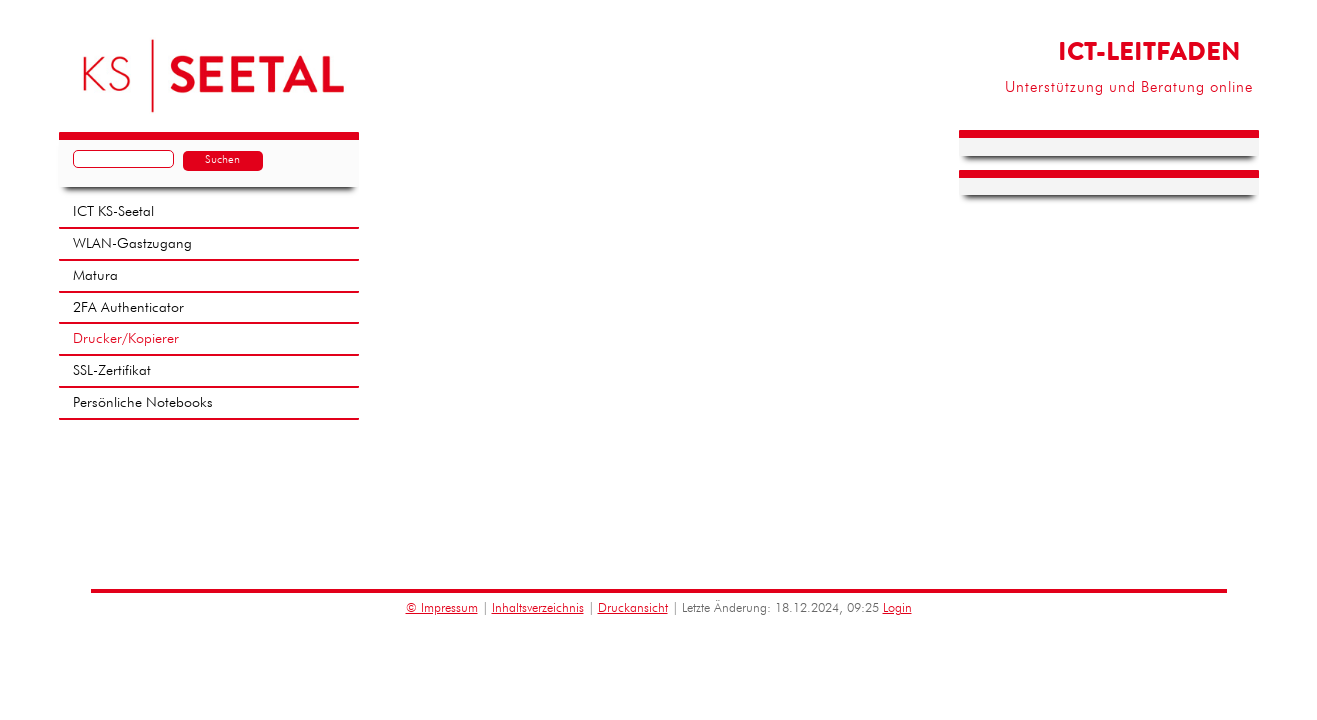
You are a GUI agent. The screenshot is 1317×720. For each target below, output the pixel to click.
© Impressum (442, 608)
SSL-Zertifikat (112, 371)
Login (897, 608)
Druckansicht (633, 608)
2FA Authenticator (128, 308)
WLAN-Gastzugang (132, 244)
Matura (95, 276)
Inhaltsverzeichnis (538, 608)
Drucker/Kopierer (126, 339)
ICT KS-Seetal (113, 212)
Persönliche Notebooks (143, 403)
